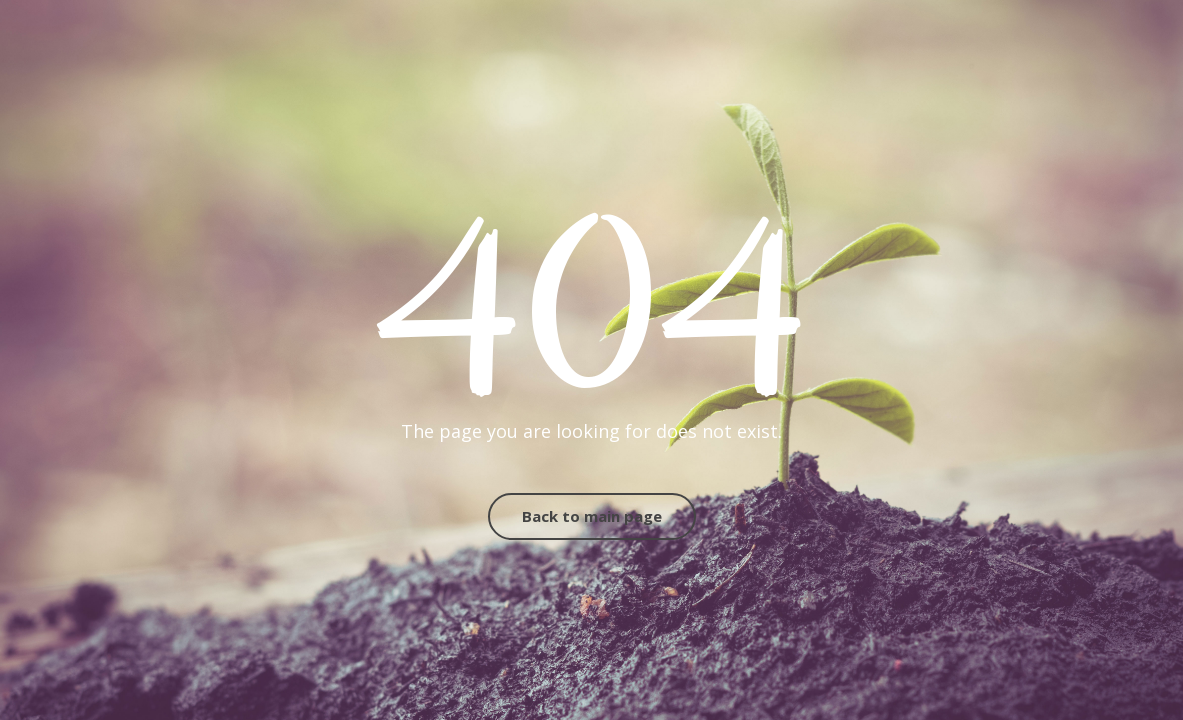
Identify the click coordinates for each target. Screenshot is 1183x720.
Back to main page (592, 516)
